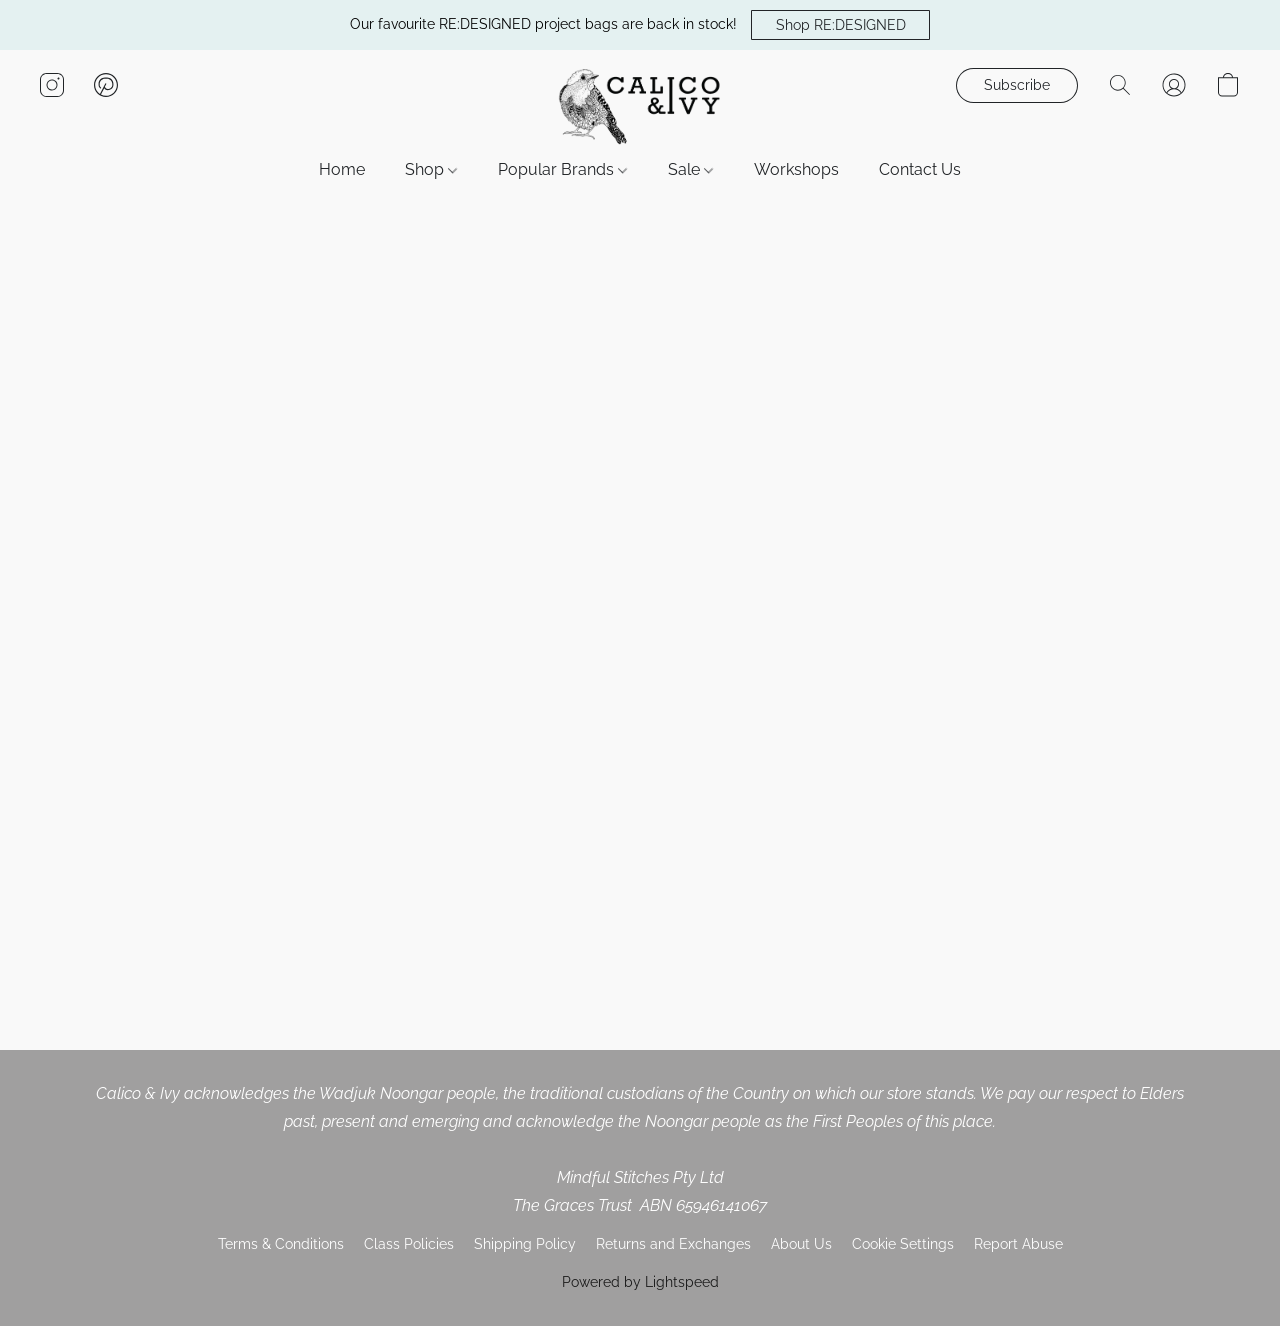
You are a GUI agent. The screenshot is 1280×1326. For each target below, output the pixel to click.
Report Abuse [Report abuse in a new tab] (1018, 1244)
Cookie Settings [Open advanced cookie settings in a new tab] (903, 1244)
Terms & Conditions (281, 1244)
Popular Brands (562, 169)
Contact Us (920, 169)
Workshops (796, 169)
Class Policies (409, 1244)
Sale (690, 169)
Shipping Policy (525, 1244)
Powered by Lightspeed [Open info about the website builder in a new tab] (640, 1282)
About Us (801, 1244)
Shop (431, 169)
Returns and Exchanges (673, 1244)
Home (342, 169)
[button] (840, 25)
